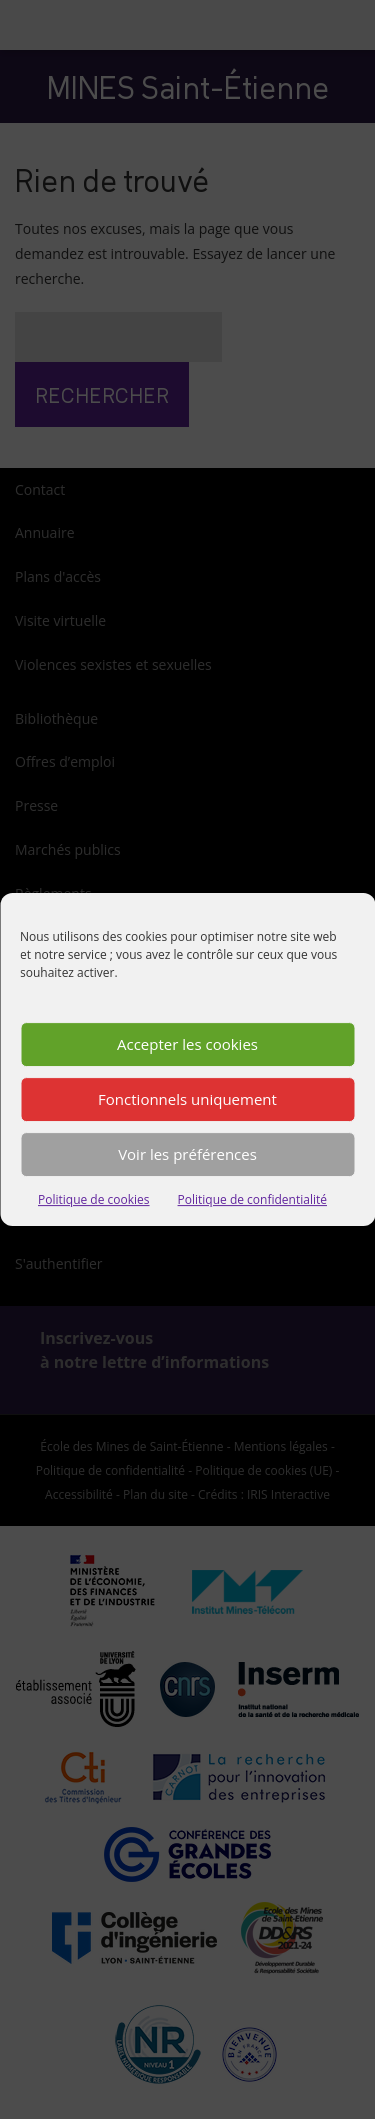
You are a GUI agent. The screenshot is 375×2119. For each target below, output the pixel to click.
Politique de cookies (94, 1202)
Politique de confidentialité (252, 1202)
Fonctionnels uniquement (187, 1102)
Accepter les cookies (187, 1047)
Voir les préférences (187, 1157)
